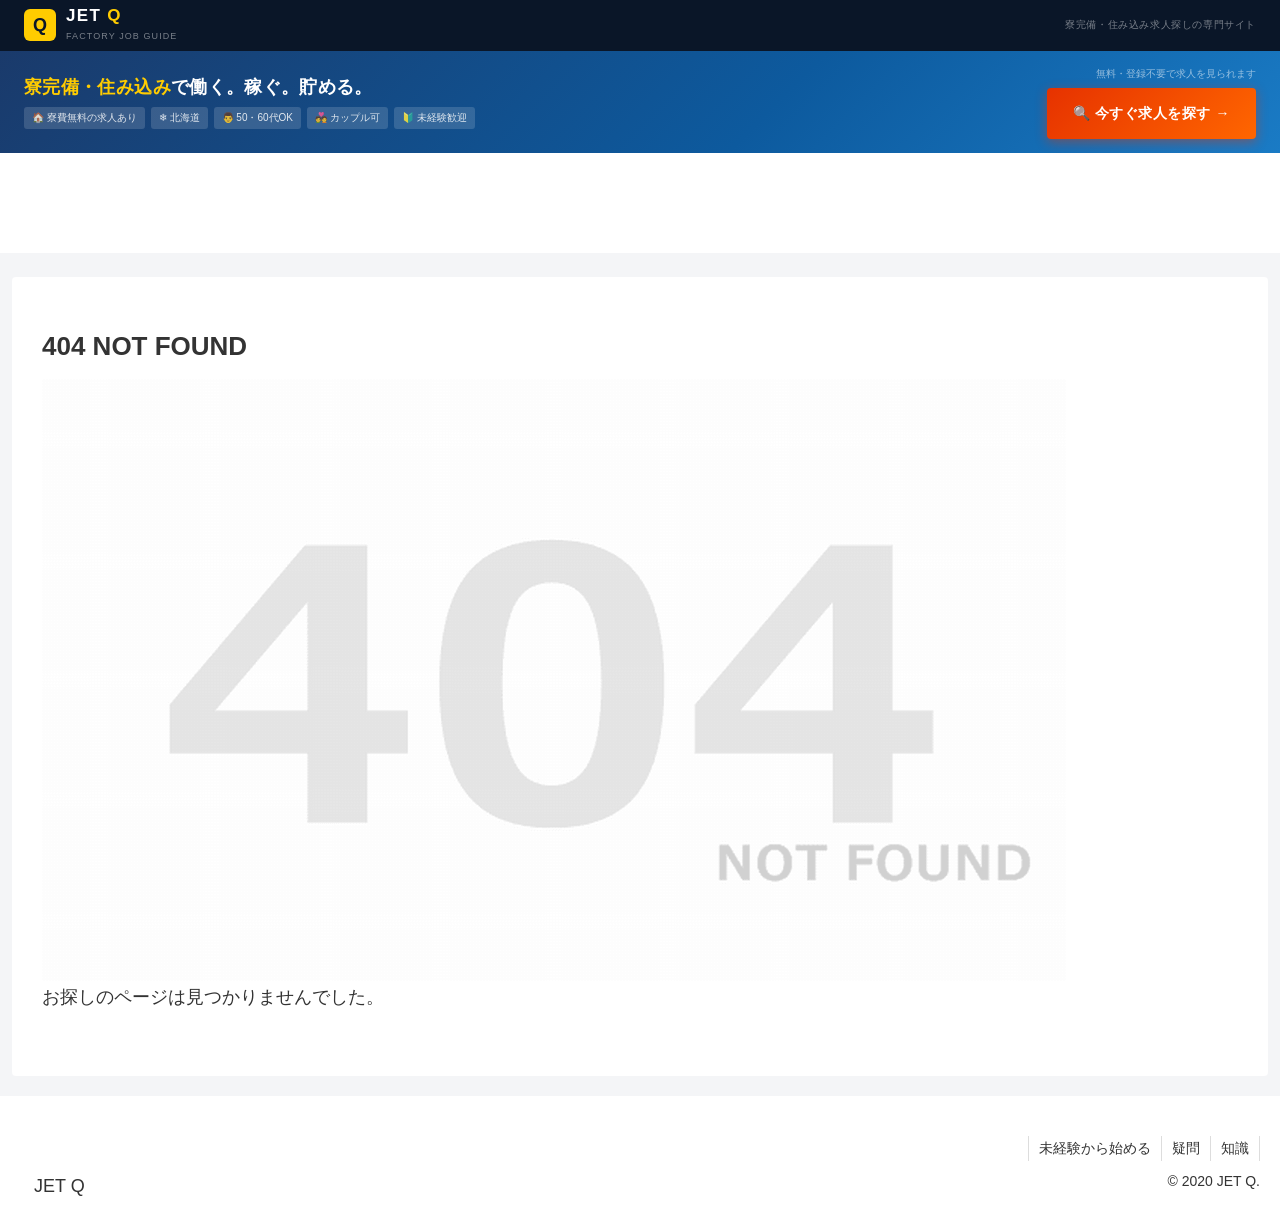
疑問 (1186, 1148)
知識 (1235, 1148)
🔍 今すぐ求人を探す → (1152, 113)
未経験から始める (1095, 1148)
